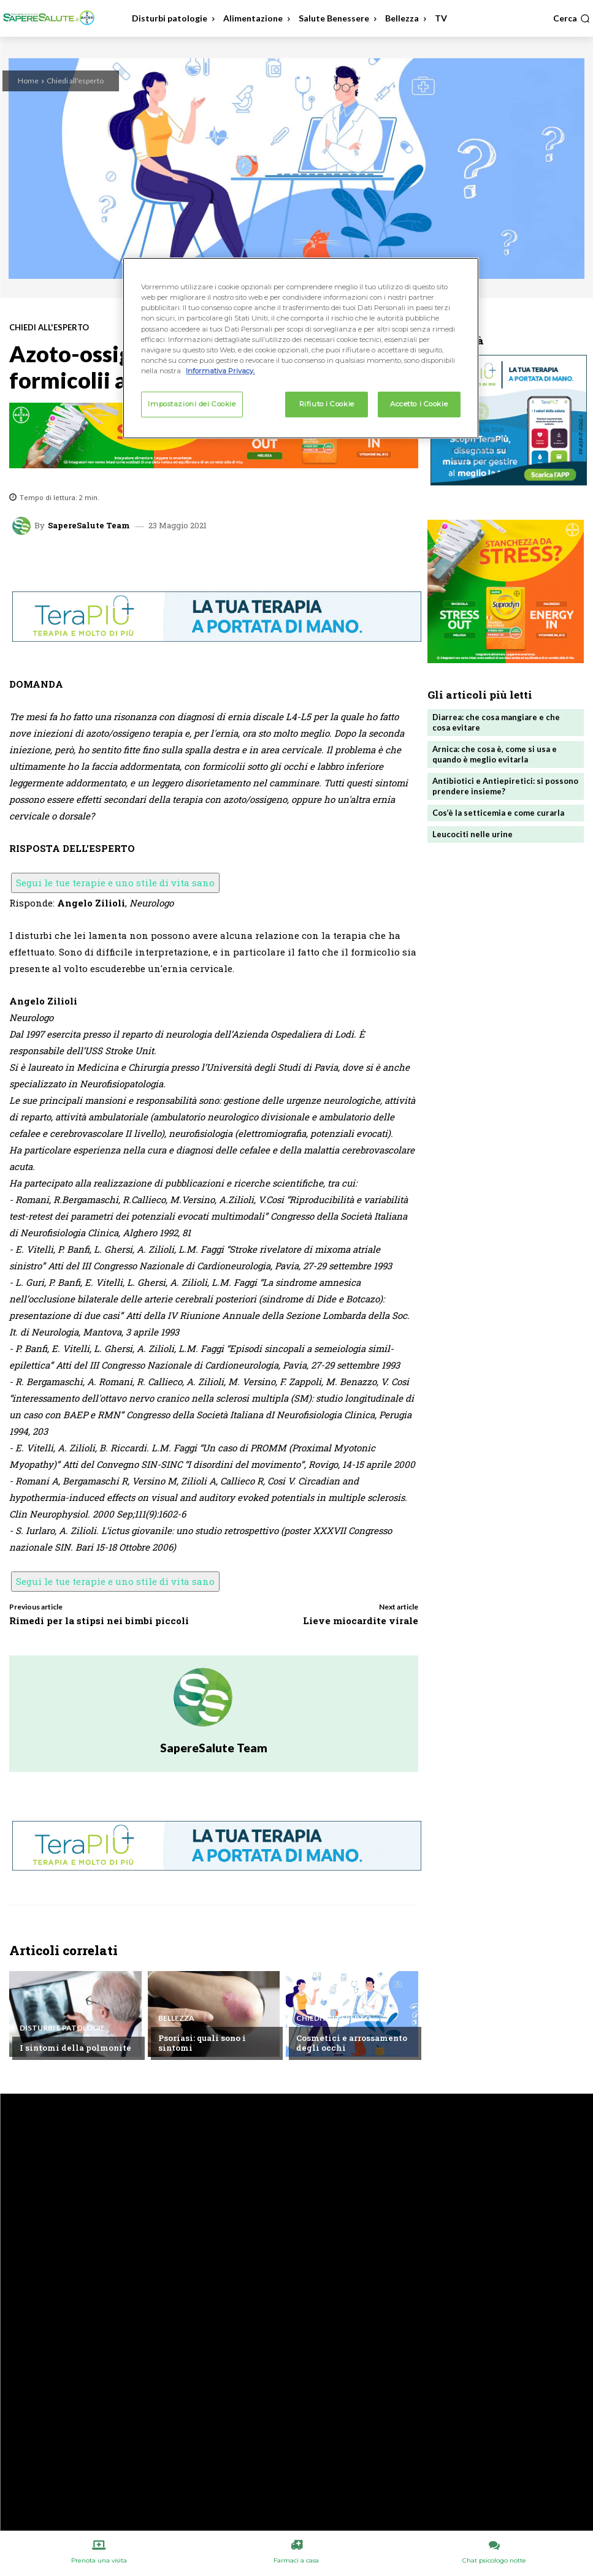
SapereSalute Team (89, 526)
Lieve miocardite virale (360, 1620)
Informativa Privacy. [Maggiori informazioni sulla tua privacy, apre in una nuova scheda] (220, 371)
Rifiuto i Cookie (326, 404)
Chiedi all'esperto (75, 80)
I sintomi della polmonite (75, 2047)
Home (28, 80)
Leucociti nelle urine (472, 834)
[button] (571, 18)
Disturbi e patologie (62, 2028)
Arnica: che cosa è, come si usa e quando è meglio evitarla (494, 754)
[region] (300, 347)
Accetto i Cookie (419, 404)
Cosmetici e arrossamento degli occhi (351, 2042)
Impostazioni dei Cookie (191, 404)
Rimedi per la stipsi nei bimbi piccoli (99, 1620)
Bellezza (176, 2018)
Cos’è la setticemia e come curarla (498, 813)
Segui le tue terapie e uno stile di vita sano (115, 882)
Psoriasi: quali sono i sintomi (202, 2042)
